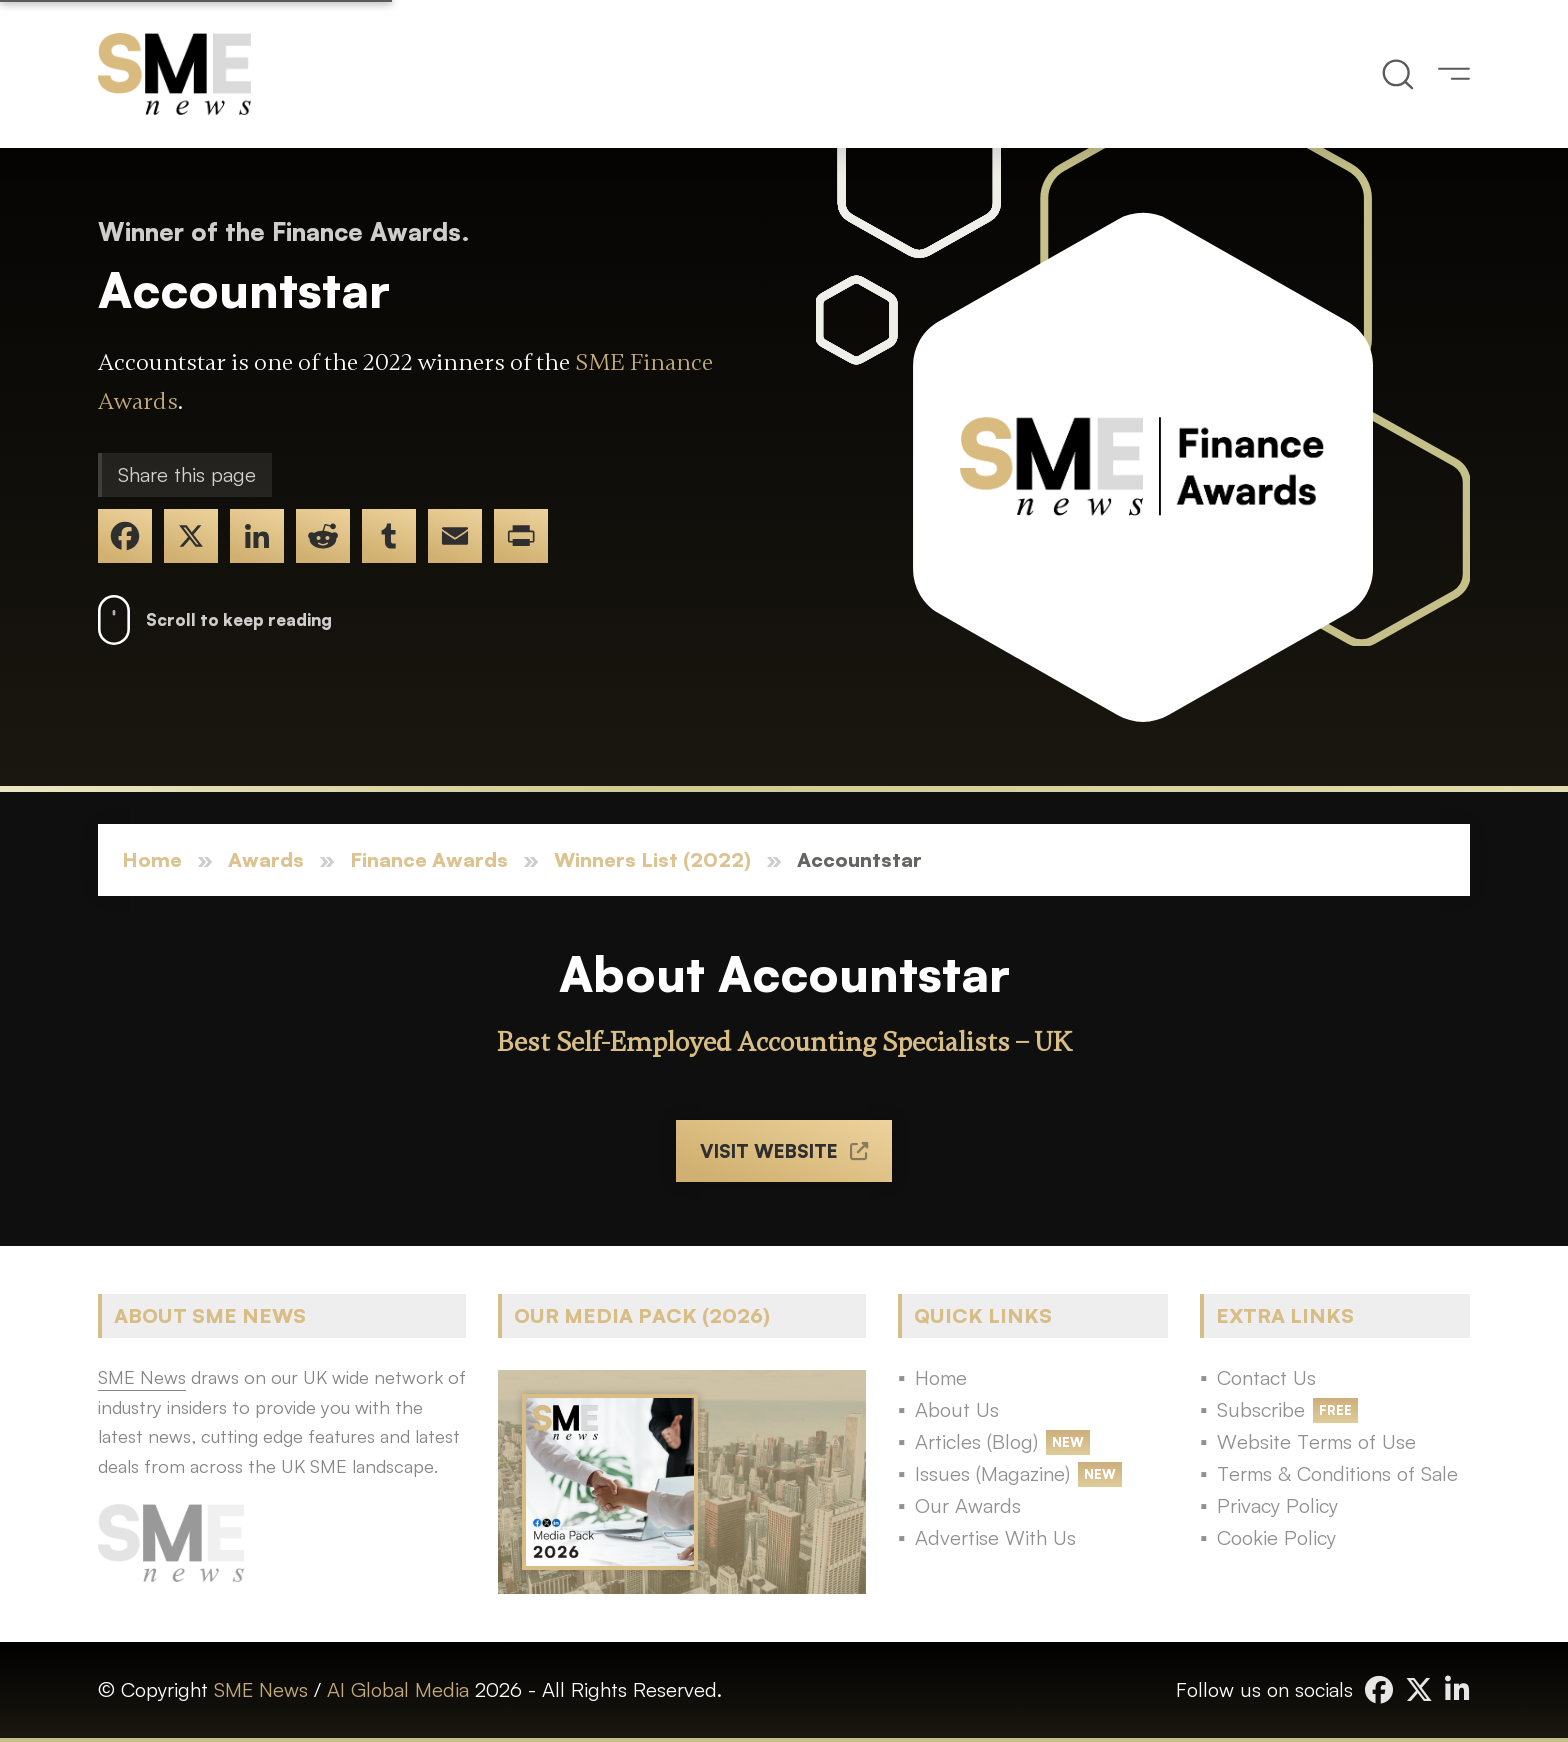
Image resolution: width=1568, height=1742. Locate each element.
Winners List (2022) (652, 859)
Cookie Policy (1276, 1537)
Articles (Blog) (976, 1441)
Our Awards (968, 1505)
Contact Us (1266, 1377)
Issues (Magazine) (992, 1473)
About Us (957, 1409)
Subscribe (1261, 1409)
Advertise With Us (995, 1537)
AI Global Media (398, 1689)
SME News (261, 1689)
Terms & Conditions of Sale (1337, 1473)
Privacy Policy (1277, 1505)
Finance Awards (429, 859)
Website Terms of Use (1316, 1441)
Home (152, 859)
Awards (266, 859)
